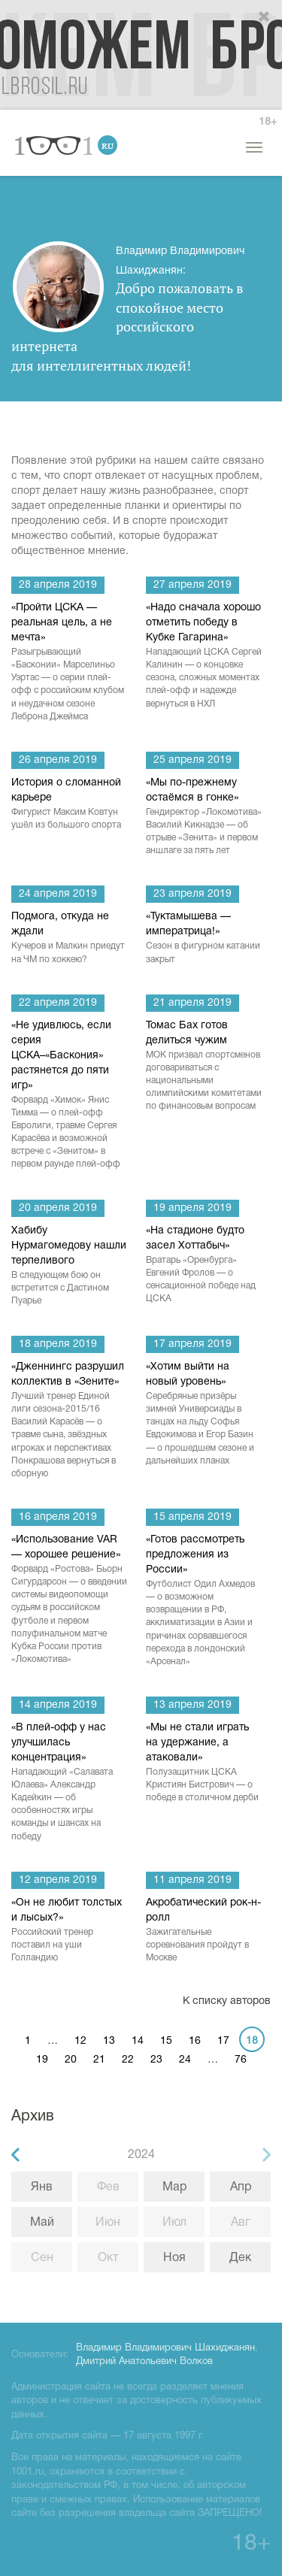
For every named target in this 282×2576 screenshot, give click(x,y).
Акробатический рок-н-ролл (204, 1931)
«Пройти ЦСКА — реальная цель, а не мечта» (69, 663)
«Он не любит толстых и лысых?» (69, 1931)
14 (138, 2041)
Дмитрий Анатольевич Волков (144, 2361)
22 (128, 2060)
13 (109, 2041)
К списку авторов (227, 2001)
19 (42, 2060)
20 (71, 2060)
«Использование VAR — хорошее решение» (69, 1600)
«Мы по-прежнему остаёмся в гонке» (204, 818)
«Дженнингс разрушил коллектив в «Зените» (69, 1421)
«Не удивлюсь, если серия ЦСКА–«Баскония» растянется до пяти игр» (69, 1096)
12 (80, 2041)
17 (223, 2041)
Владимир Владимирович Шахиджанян (165, 2348)
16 (195, 2041)
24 (185, 2060)
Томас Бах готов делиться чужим (204, 1067)
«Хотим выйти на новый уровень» (204, 1414)
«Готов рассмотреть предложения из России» (204, 1601)
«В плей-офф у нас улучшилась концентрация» (69, 1783)
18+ (268, 122)
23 (156, 2060)
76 (241, 2060)
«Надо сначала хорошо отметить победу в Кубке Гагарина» (204, 656)
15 (166, 2041)
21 (99, 2060)
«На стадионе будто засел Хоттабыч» (204, 1266)
